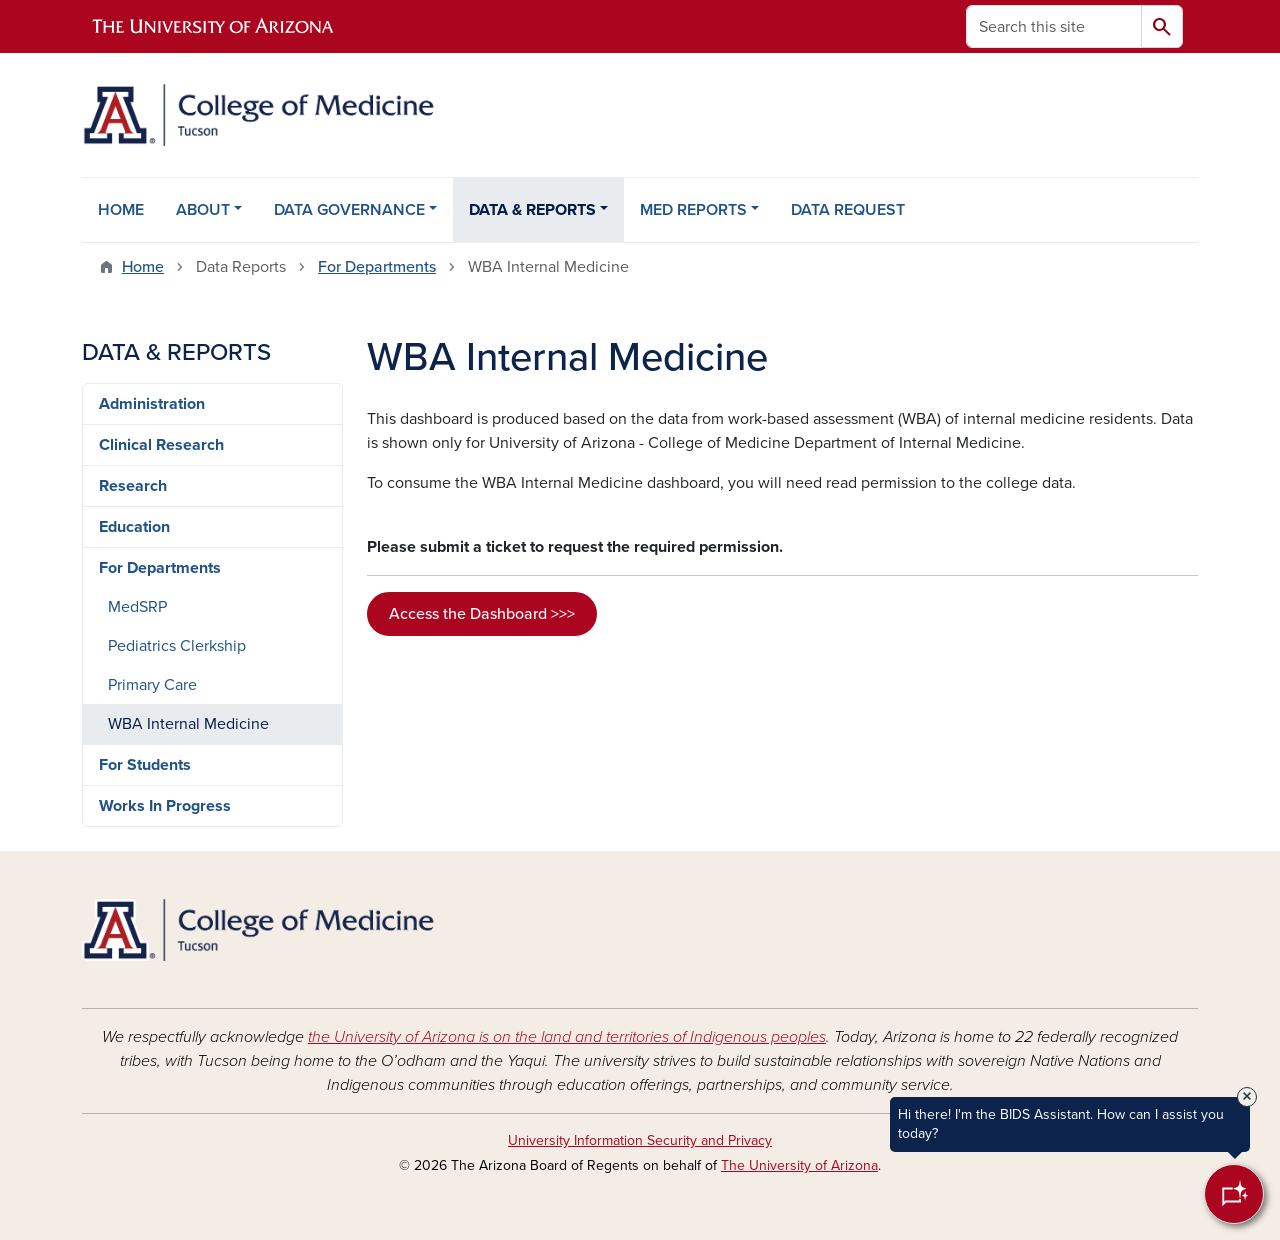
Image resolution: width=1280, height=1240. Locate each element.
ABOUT (203, 210)
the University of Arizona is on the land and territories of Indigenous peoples (567, 1037)
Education (134, 527)
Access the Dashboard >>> (482, 614)
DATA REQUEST (848, 210)
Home (143, 267)
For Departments (377, 267)
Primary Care (152, 685)
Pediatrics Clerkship (177, 646)
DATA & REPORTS (532, 210)
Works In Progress (165, 806)
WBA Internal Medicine (188, 724)
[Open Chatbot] (1234, 1194)
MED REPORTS (693, 210)
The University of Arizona (799, 1165)
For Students (145, 765)
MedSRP (137, 607)
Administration (152, 404)
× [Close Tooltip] (1247, 1097)
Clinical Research (161, 445)
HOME (121, 210)
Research (133, 486)
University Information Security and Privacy (640, 1140)
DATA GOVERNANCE (349, 210)
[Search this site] (1054, 26)
